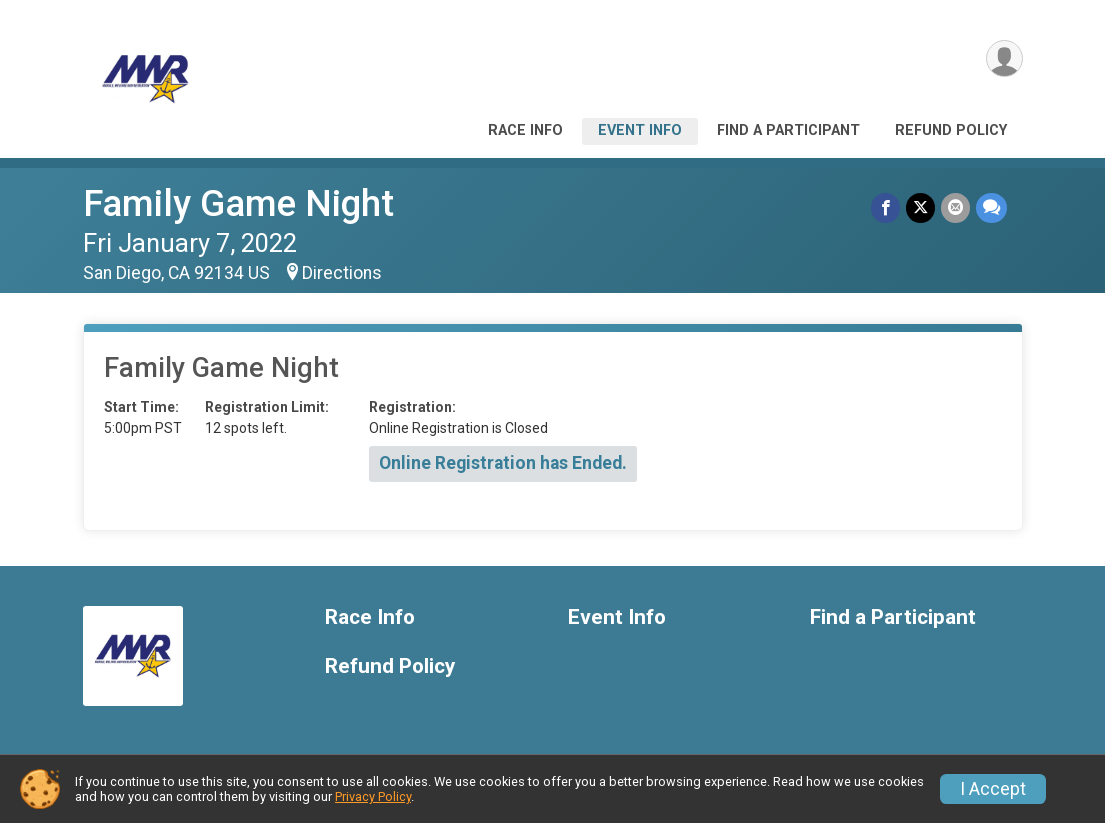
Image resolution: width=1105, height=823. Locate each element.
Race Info (525, 130)
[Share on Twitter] (920, 207)
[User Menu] (1004, 58)
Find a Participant (788, 130)
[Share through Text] (991, 207)
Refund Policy (951, 130)
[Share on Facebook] (885, 207)
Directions (342, 273)
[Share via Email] (955, 207)
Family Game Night (238, 203)
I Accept (993, 789)
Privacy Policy (373, 796)
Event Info (640, 130)
